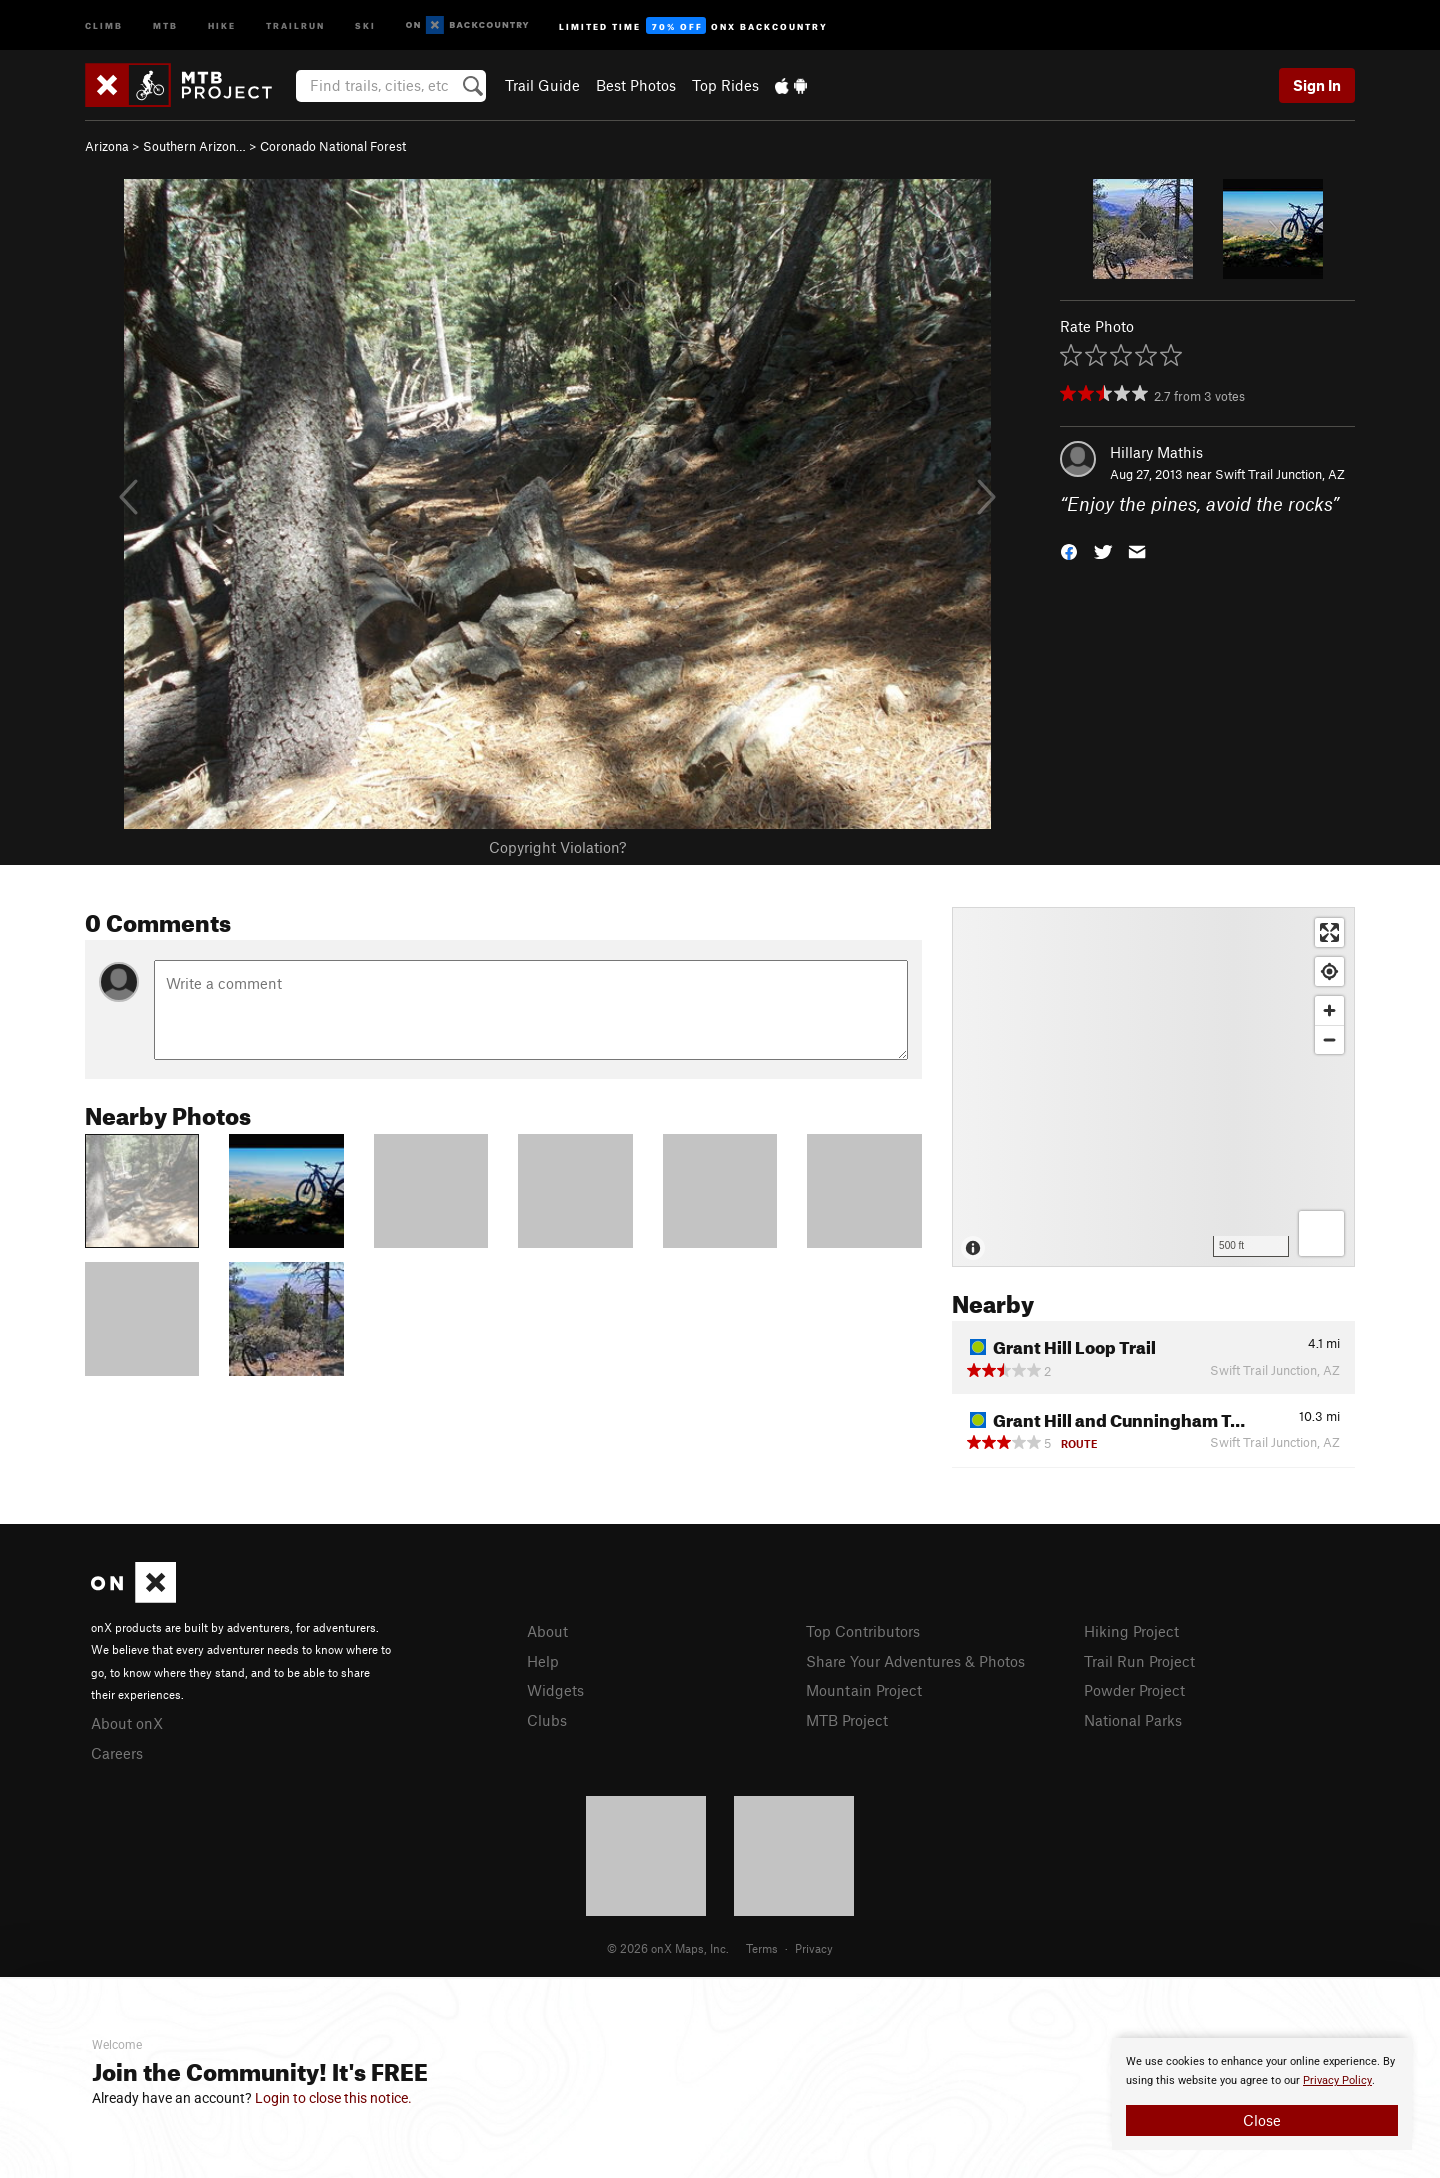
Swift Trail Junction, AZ (1280, 474)
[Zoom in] (1329, 1010)
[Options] (1321, 1233)
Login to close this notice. (333, 2098)
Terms (762, 1948)
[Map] (1153, 1087)
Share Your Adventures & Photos (915, 1661)
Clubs (547, 1720)
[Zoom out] (1329, 1039)
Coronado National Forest (333, 146)
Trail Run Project (1139, 1661)
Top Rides (725, 85)
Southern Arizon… (194, 146)
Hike (222, 24)
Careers (117, 1753)
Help (543, 1661)
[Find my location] (1329, 971)
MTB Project (847, 1720)
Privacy (814, 1948)
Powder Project (1134, 1690)
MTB (165, 24)
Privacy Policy (1337, 2080)
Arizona (107, 146)
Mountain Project (864, 1690)
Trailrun (295, 24)
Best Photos (636, 85)
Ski (365, 24)
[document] (1262, 2094)
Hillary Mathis (1156, 452)
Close (1262, 2120)
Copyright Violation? (557, 847)
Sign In (1317, 85)
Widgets (555, 1690)
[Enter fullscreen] (1329, 932)
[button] (1069, 550)
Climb (104, 24)
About (547, 1631)
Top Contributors (863, 1631)
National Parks (1133, 1720)
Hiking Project (1131, 1631)
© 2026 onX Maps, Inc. (668, 1948)
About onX (127, 1723)
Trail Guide (542, 85)
